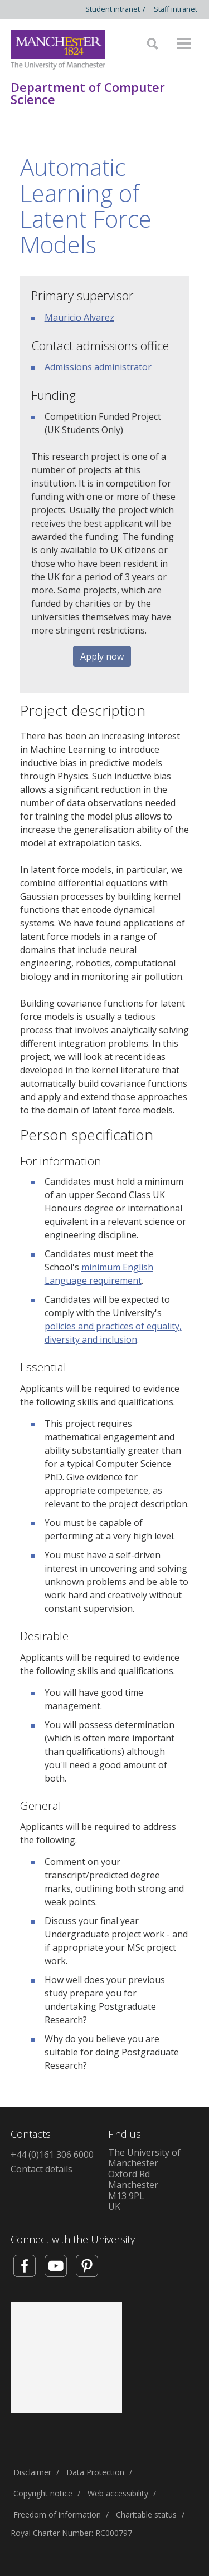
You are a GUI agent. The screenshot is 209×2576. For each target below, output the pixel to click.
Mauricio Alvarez (79, 317)
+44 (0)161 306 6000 (52, 2154)
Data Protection (95, 2472)
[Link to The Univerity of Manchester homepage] (58, 50)
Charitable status (146, 2514)
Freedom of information (57, 2514)
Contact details (41, 2169)
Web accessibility (118, 2493)
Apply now (102, 656)
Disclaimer (32, 2472)
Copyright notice (42, 2493)
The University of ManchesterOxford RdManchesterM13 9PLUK (144, 2179)
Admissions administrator (98, 367)
